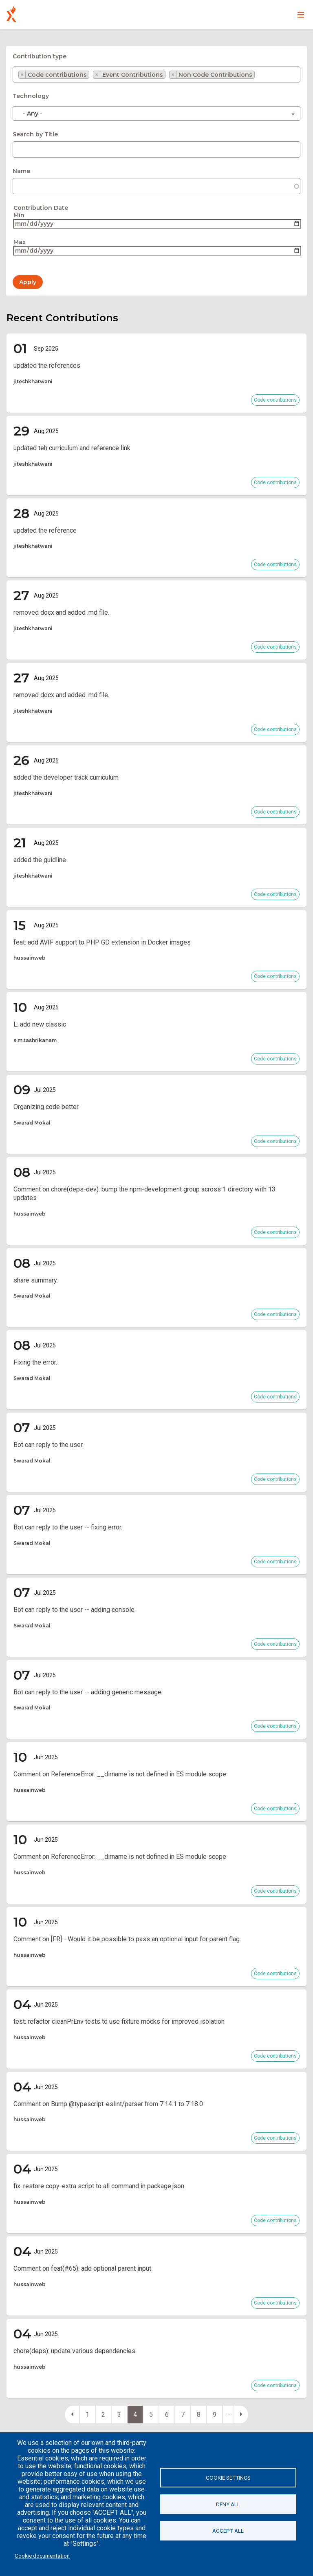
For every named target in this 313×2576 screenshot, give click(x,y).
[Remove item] (22, 74)
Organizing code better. (46, 1107)
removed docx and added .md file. (61, 612)
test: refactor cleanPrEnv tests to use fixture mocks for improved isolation (119, 2021)
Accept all (228, 2530)
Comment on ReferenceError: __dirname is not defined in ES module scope (119, 1774)
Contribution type (39, 56)
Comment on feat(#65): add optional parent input (82, 2268)
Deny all (228, 2504)
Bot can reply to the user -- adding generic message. (88, 1692)
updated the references (46, 365)
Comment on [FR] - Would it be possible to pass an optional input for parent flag (126, 1939)
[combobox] (156, 74)
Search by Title (35, 134)
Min (18, 215)
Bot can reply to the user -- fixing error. (67, 1527)
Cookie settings (228, 2477)
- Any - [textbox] (32, 113)
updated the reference (45, 530)
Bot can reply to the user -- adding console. (74, 1610)
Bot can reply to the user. (48, 1445)
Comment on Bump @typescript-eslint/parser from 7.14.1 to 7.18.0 (108, 2104)
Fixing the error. (35, 1362)
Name (21, 171)
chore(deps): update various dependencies (74, 2351)
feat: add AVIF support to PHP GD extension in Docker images (102, 942)
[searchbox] (260, 76)
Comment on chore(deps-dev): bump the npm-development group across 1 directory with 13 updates (144, 1193)
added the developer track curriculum (66, 777)
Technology (31, 96)
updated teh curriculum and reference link (71, 448)
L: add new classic (39, 1024)
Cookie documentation (42, 2555)
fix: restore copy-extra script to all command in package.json (98, 2186)
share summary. (35, 1280)
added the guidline (39, 860)
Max (19, 242)
